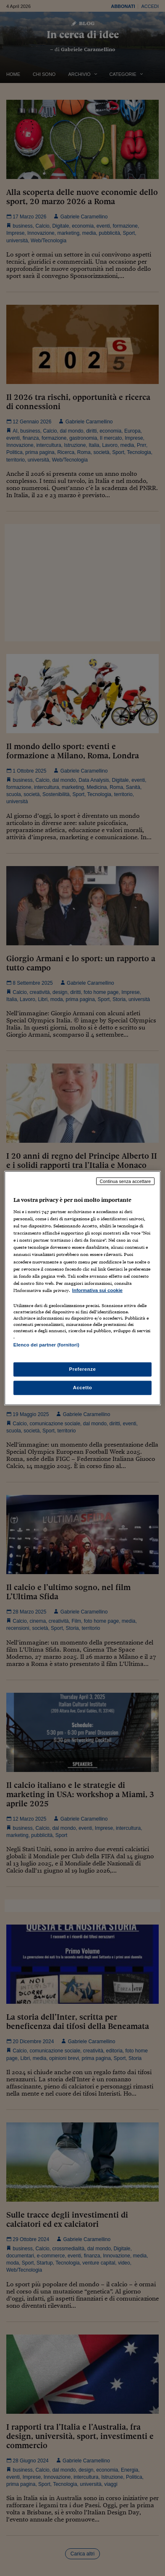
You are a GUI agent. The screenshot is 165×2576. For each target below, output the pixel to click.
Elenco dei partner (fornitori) (46, 1344)
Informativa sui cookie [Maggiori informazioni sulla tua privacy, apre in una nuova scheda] (97, 1290)
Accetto (82, 1387)
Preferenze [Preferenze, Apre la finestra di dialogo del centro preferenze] (82, 1369)
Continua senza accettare (125, 1180)
